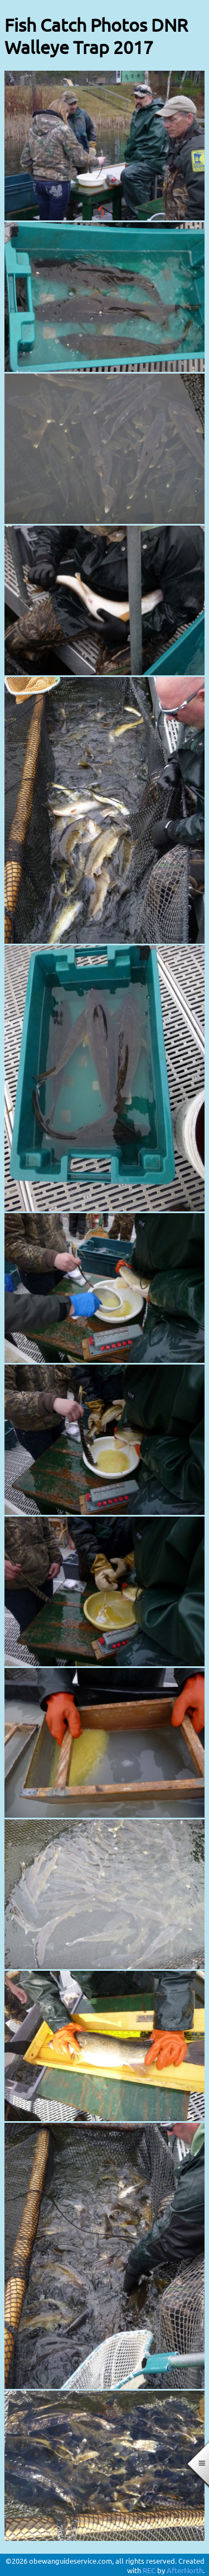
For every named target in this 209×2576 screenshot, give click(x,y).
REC (149, 2570)
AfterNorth (185, 2570)
